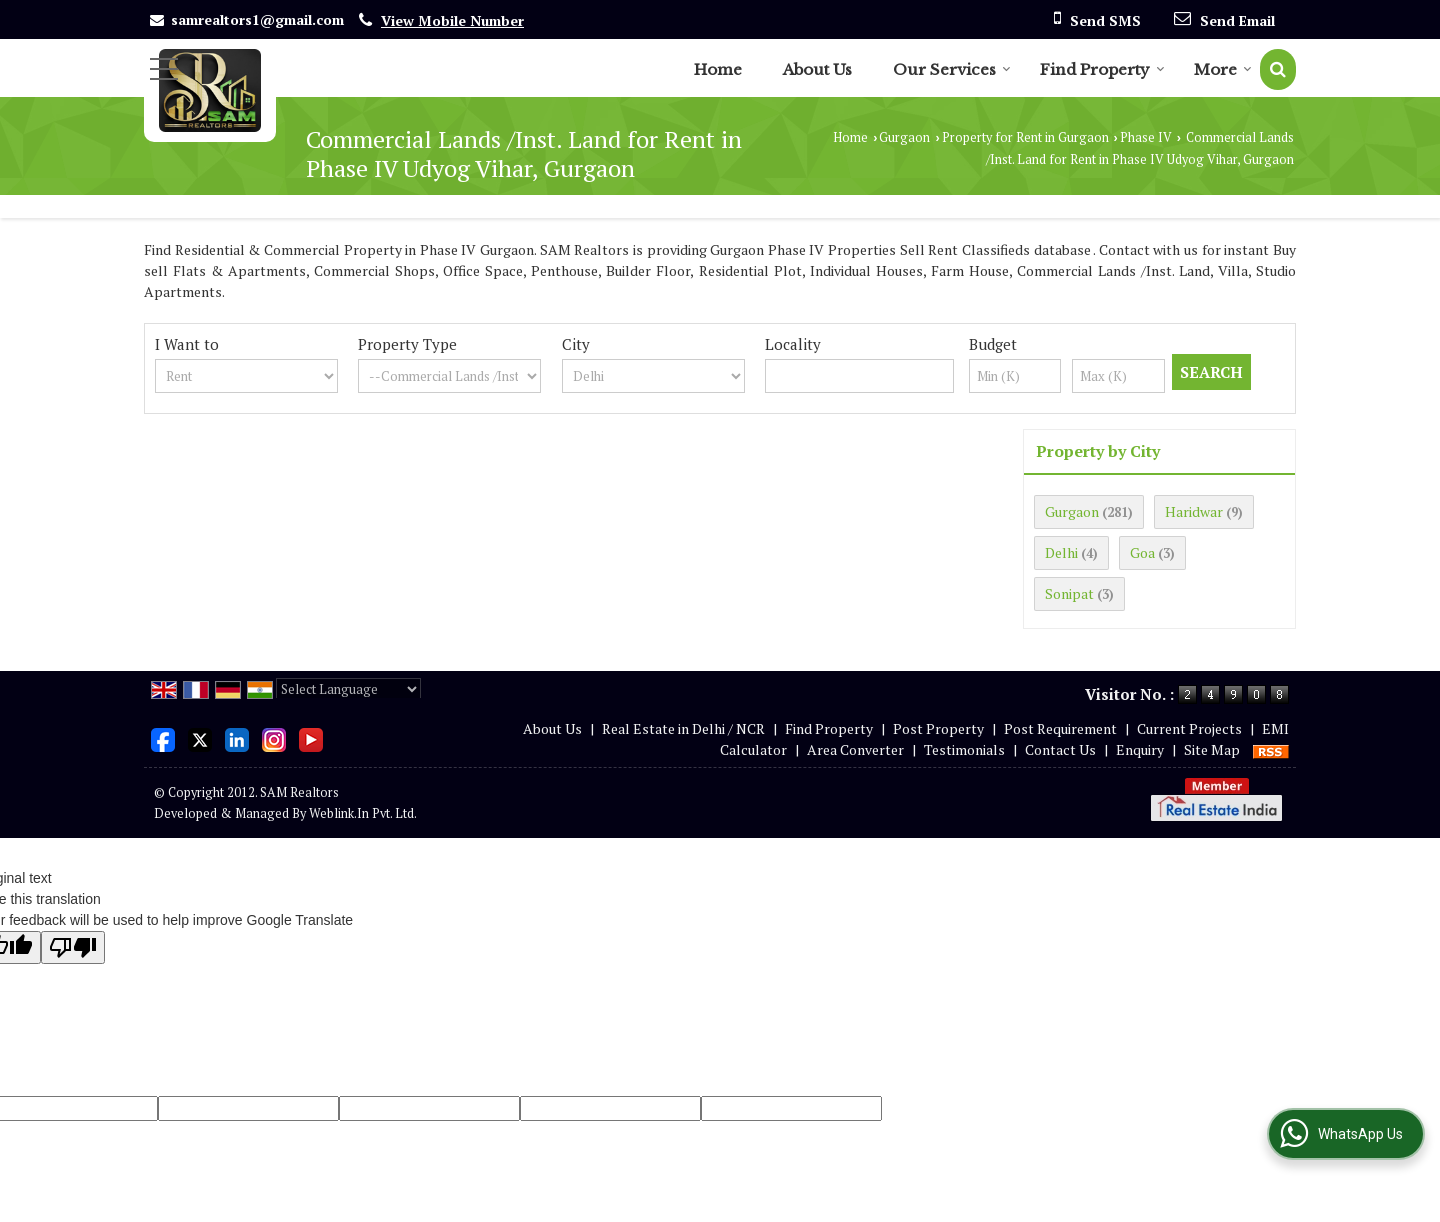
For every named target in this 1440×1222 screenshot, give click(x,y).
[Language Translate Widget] (348, 689)
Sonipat (1069, 593)
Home (718, 69)
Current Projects (1189, 728)
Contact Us (1060, 749)
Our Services (952, 69)
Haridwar (1194, 511)
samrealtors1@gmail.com (257, 19)
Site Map (1212, 749)
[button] (452, 20)
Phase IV (1146, 137)
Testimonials (964, 749)
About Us (817, 69)
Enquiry (1140, 749)
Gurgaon (904, 137)
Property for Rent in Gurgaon (1025, 137)
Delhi (1061, 552)
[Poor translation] (73, 947)
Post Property (938, 728)
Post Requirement (1060, 728)
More (1223, 69)
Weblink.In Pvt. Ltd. (363, 813)
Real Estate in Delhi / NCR (683, 728)
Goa (1142, 552)
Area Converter (855, 749)
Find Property (1102, 69)
